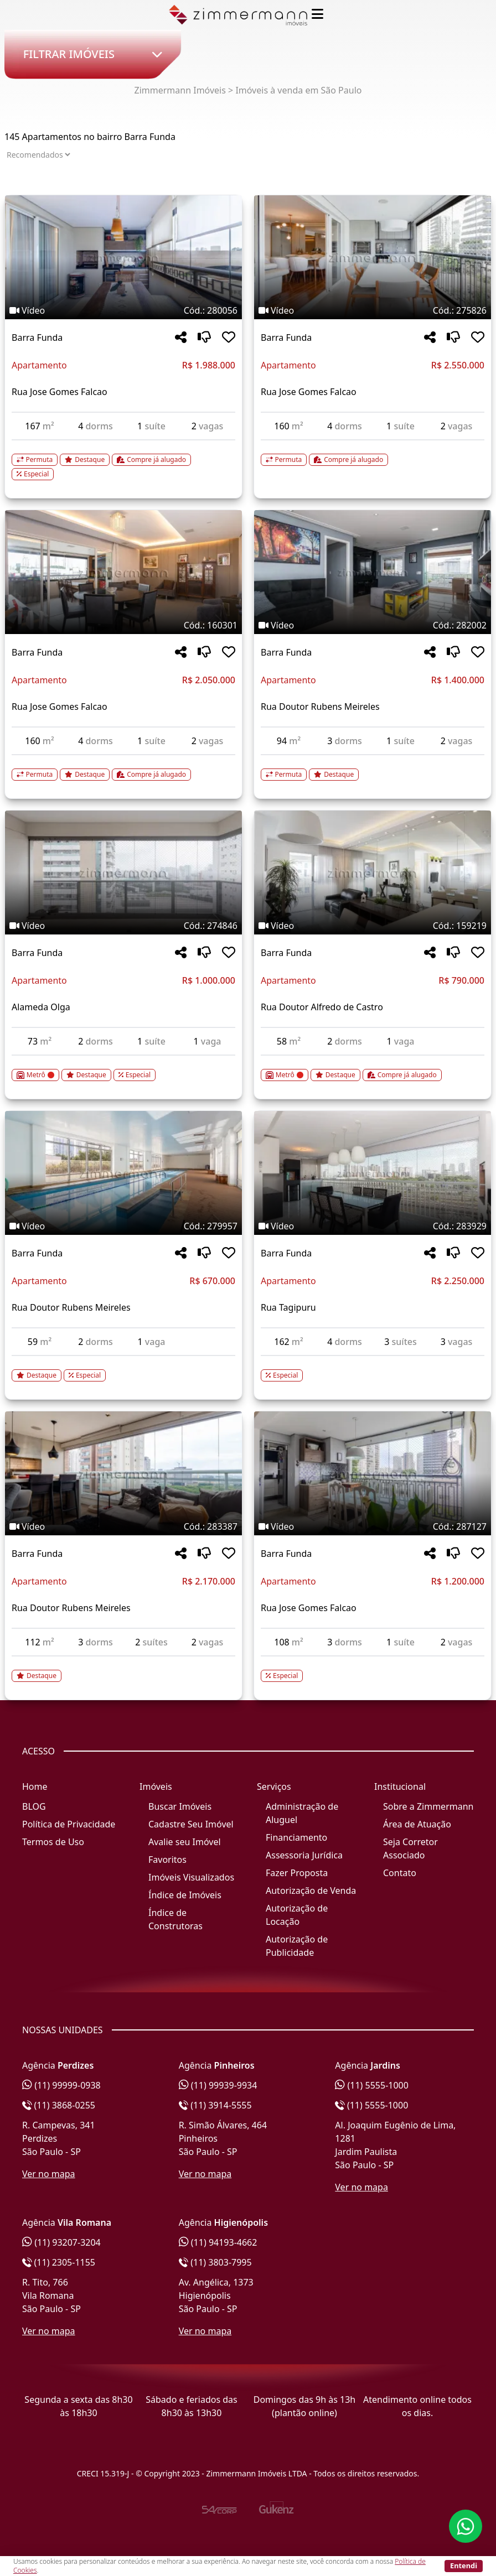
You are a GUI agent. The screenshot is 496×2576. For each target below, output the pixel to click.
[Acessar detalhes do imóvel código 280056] (123, 460)
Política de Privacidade (68, 1824)
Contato (399, 1873)
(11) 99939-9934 (218, 2085)
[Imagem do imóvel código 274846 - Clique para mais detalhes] (123, 872)
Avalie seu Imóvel (184, 1842)
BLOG (34, 1806)
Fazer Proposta (297, 1873)
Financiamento (296, 1837)
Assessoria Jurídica (304, 1855)
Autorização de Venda (311, 1890)
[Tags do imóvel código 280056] (123, 310)
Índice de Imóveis (184, 1895)
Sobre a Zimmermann (428, 1806)
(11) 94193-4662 (218, 2242)
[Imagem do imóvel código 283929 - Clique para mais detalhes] (372, 1173)
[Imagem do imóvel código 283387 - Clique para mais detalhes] (123, 1473)
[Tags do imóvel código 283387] (123, 1526)
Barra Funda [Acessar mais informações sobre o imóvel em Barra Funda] (37, 337)
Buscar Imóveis (179, 1806)
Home (35, 1786)
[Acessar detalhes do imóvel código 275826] (372, 453)
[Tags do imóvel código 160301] (123, 625)
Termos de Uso (53, 1842)
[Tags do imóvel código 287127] (372, 1526)
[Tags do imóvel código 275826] (372, 310)
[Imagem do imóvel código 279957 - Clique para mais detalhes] (123, 1173)
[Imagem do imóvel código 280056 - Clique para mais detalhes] (123, 257)
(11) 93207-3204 (61, 2242)
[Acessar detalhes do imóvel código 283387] (123, 1669)
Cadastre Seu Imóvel (191, 1824)
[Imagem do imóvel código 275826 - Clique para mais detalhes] (372, 257)
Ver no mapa (48, 2174)
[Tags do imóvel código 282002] (372, 625)
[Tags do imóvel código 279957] (123, 1226)
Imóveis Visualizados (191, 1877)
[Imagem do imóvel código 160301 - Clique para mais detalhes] (123, 572)
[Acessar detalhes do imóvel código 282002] (372, 768)
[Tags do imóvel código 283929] (372, 1226)
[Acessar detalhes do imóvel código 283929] (372, 1369)
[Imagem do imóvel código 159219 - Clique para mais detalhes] (372, 872)
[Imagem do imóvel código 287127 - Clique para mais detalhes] (372, 1473)
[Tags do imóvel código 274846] (123, 925)
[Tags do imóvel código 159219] (372, 925)
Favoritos (167, 1859)
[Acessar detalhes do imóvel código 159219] (372, 1068)
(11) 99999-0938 (61, 2085)
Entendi (463, 2565)
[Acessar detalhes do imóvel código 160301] (123, 768)
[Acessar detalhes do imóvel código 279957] (123, 1369)
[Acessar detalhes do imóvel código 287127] (372, 1669)
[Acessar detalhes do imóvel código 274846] (123, 1068)
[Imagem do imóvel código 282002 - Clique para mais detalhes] (372, 572)
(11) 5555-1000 (372, 2085)
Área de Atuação (417, 1824)
